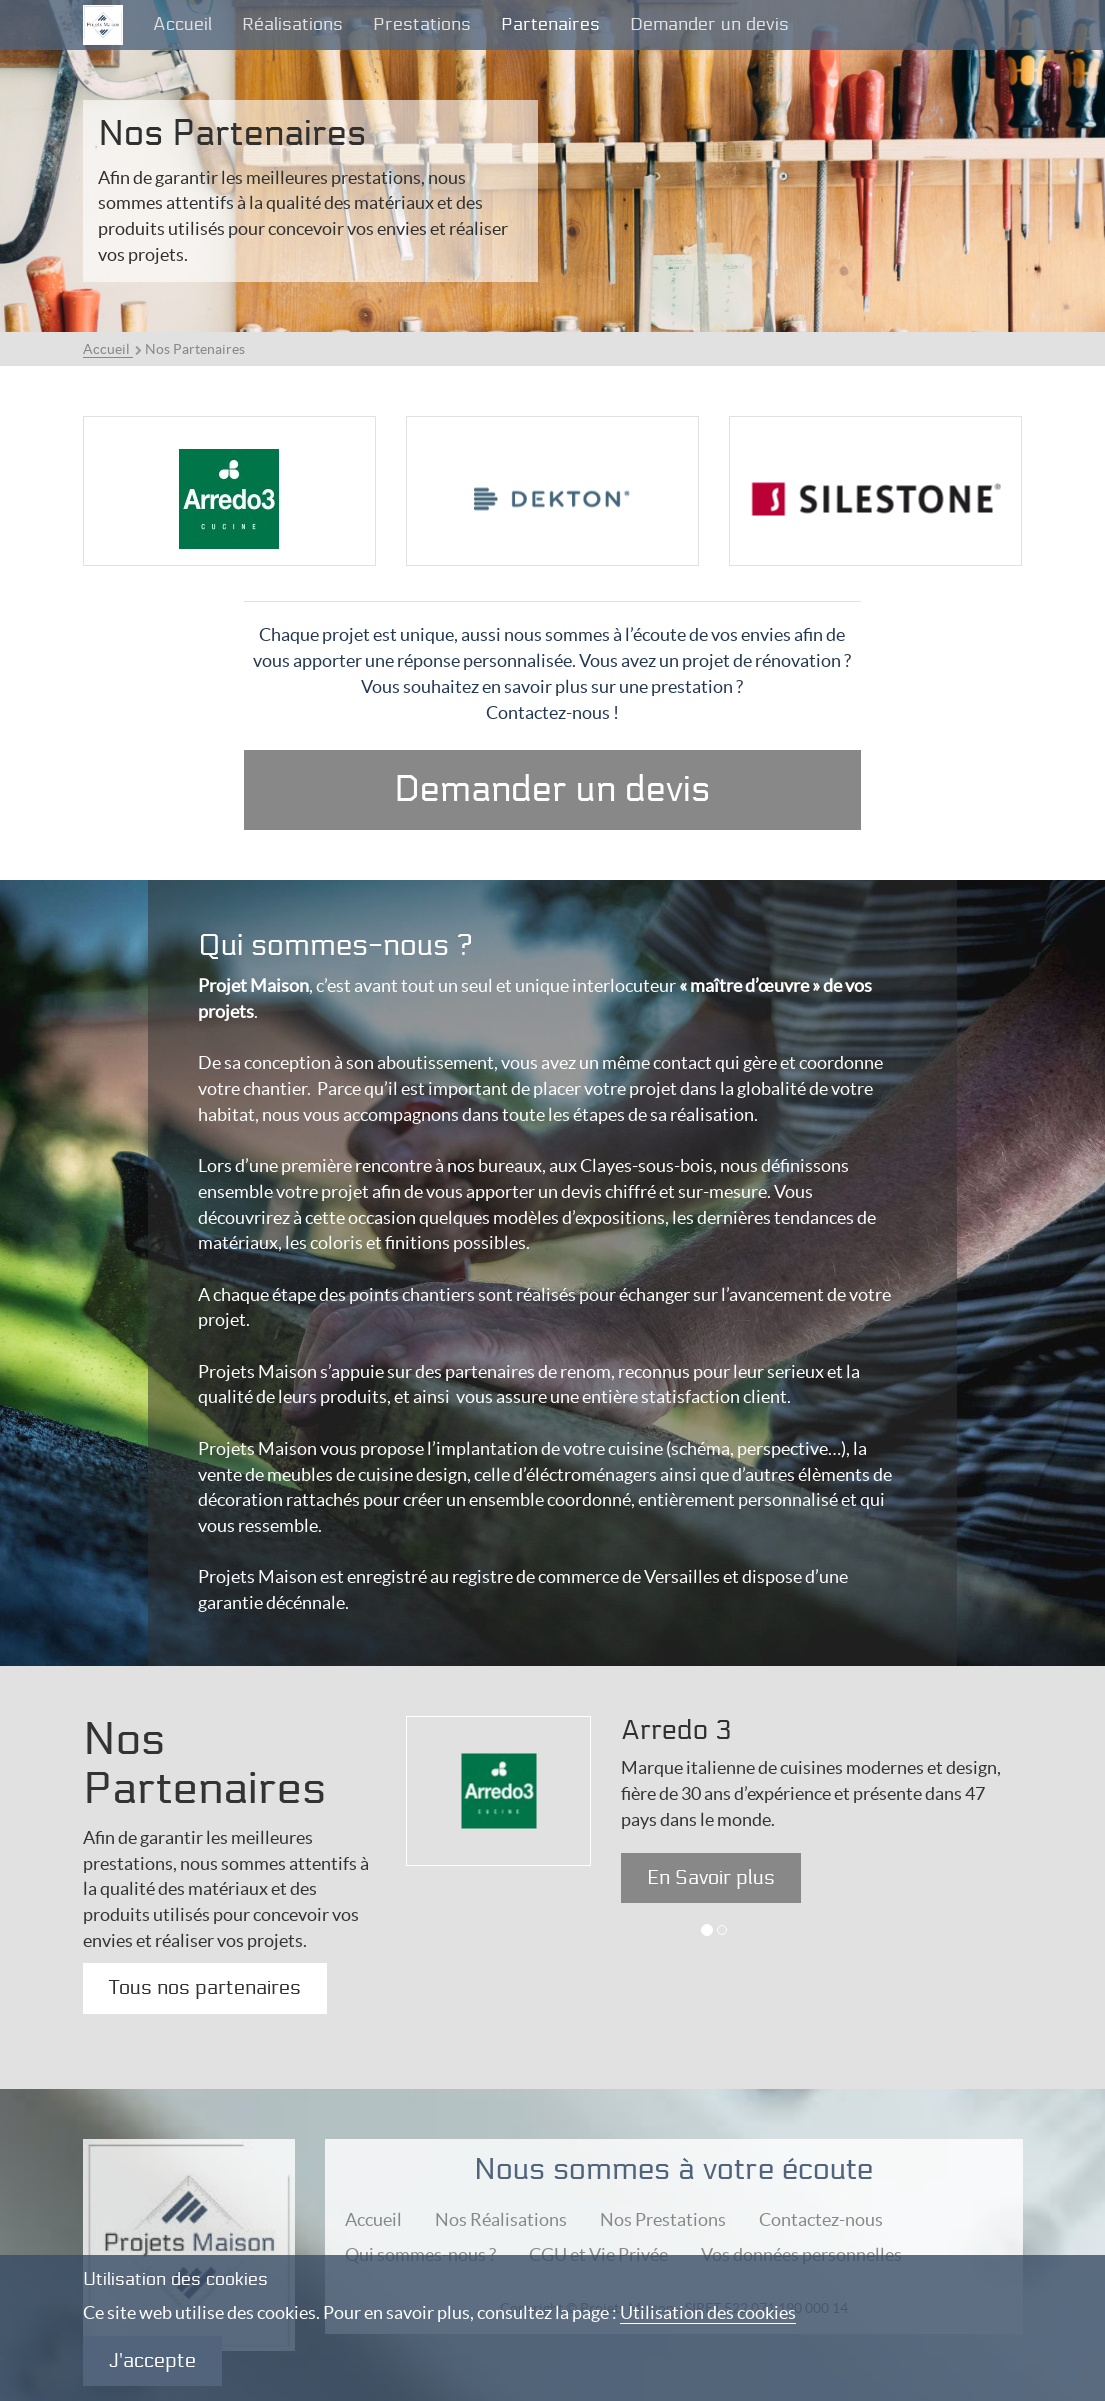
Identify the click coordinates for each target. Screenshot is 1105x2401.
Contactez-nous (821, 2219)
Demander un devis (709, 24)
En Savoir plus (711, 1878)
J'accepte (152, 2361)
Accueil (182, 24)
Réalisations (292, 24)
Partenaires (550, 24)
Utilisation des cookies (708, 2312)
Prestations (422, 24)
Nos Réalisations (501, 2219)
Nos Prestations (663, 2219)
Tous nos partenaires (205, 1988)
